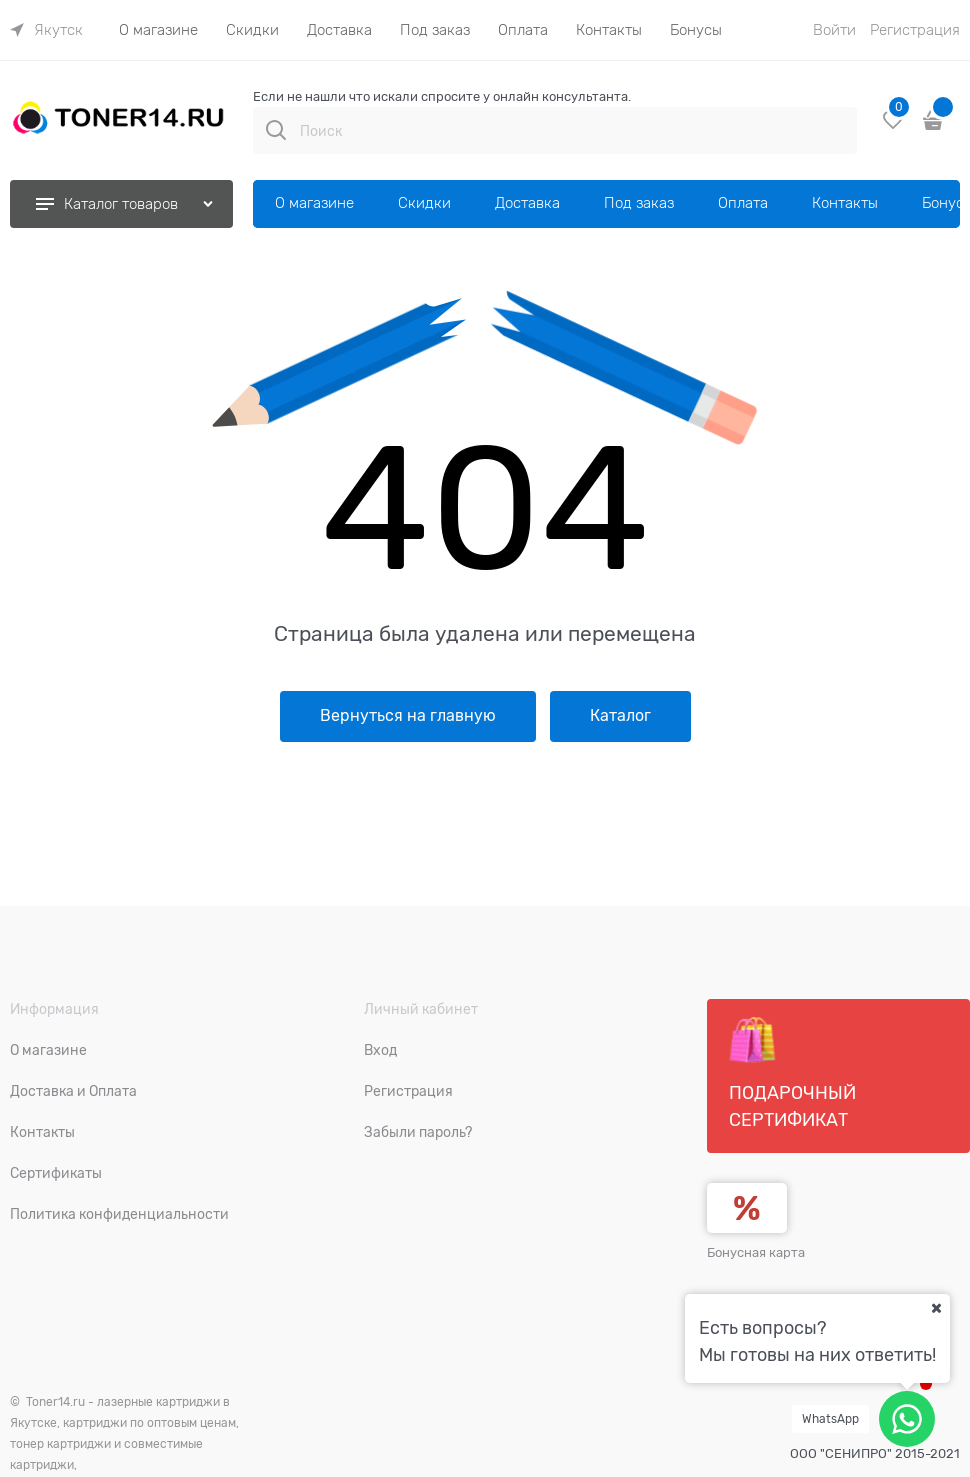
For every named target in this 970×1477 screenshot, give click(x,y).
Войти (834, 30)
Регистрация (915, 30)
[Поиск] (276, 130)
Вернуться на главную (408, 716)
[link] (46, 30)
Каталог (620, 716)
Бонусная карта (756, 1252)
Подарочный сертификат (792, 1073)
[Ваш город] (936, 1308)
